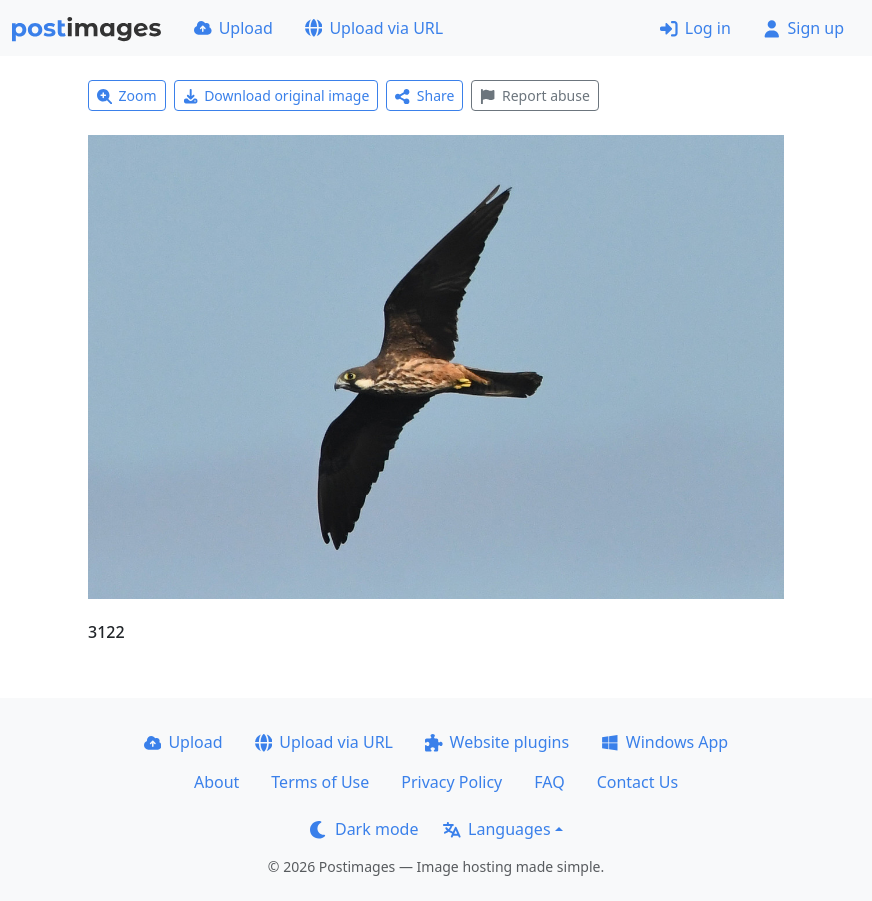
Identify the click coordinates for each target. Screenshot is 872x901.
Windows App (664, 742)
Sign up (803, 28)
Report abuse (534, 95)
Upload (233, 28)
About (216, 782)
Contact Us (637, 782)
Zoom (127, 95)
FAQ (549, 782)
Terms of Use (320, 782)
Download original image (276, 95)
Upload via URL (374, 28)
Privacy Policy (451, 782)
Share (424, 95)
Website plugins (497, 742)
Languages (496, 829)
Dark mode (364, 829)
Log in (695, 28)
